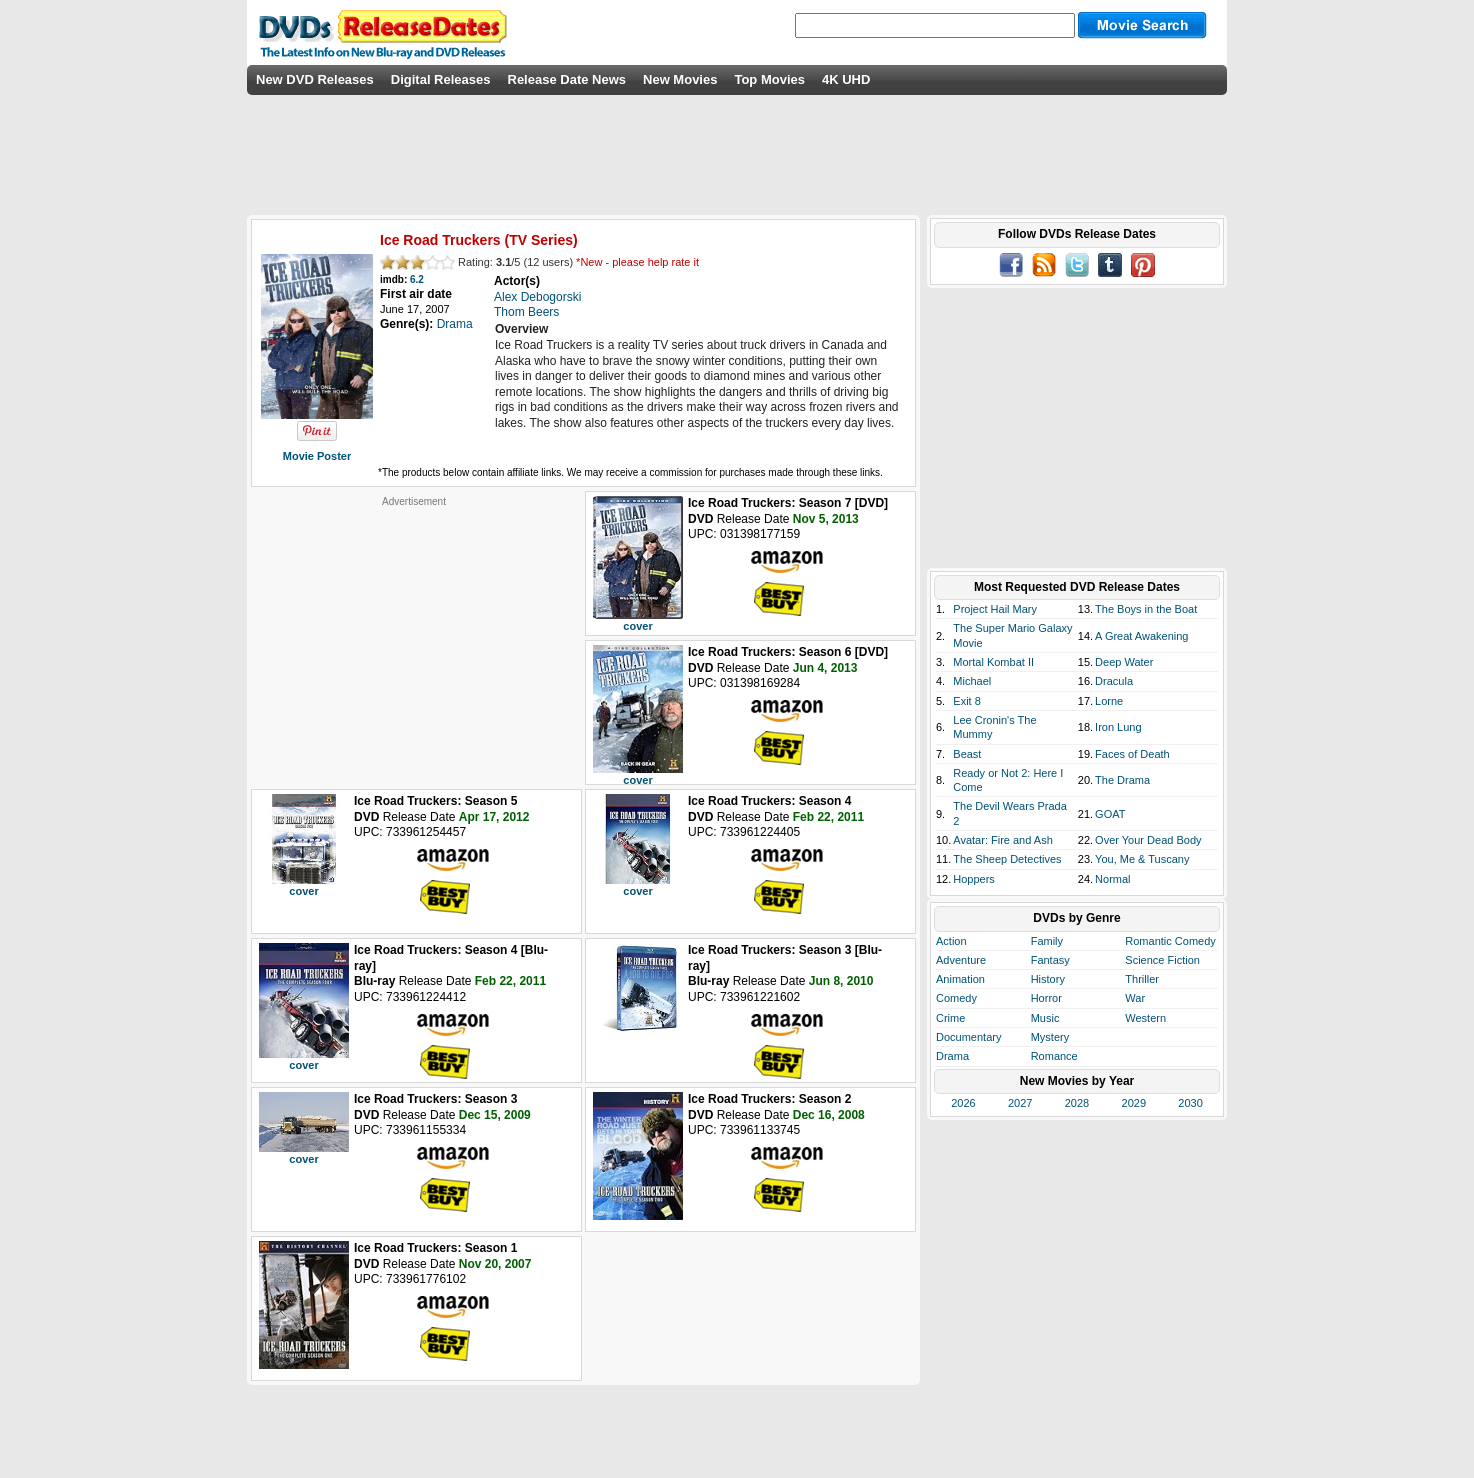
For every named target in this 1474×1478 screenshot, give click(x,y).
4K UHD (846, 79)
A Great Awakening (1141, 636)
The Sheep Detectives (1007, 859)
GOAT (1110, 814)
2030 (1190, 1103)
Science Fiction (1162, 960)
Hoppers (974, 879)
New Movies (680, 79)
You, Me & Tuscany (1142, 859)
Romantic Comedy (1170, 941)
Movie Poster (317, 456)
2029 (1134, 1103)
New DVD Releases (315, 79)
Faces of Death (1132, 754)
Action (951, 941)
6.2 (417, 279)
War (1135, 998)
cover (637, 626)
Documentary (968, 1037)
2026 (963, 1103)
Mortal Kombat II (993, 662)
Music (1045, 1018)
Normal (1112, 879)
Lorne (1109, 701)
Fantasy (1050, 960)
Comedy (956, 998)
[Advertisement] (414, 633)
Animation (960, 979)
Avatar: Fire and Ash (1002, 840)
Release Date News (567, 79)
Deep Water (1124, 662)
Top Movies (769, 79)
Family (1047, 941)
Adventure (961, 960)
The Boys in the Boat (1146, 609)
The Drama (1122, 780)
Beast (967, 754)
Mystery (1050, 1037)
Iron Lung (1118, 727)
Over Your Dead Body (1148, 840)
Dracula (1114, 681)
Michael (972, 681)
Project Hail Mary (995, 609)
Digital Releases (441, 79)
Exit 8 (967, 701)
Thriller (1142, 979)
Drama (952, 1056)
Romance (1054, 1056)
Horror (1046, 998)
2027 (1020, 1103)
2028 (1077, 1103)
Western (1145, 1018)
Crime (950, 1018)
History (1048, 979)
